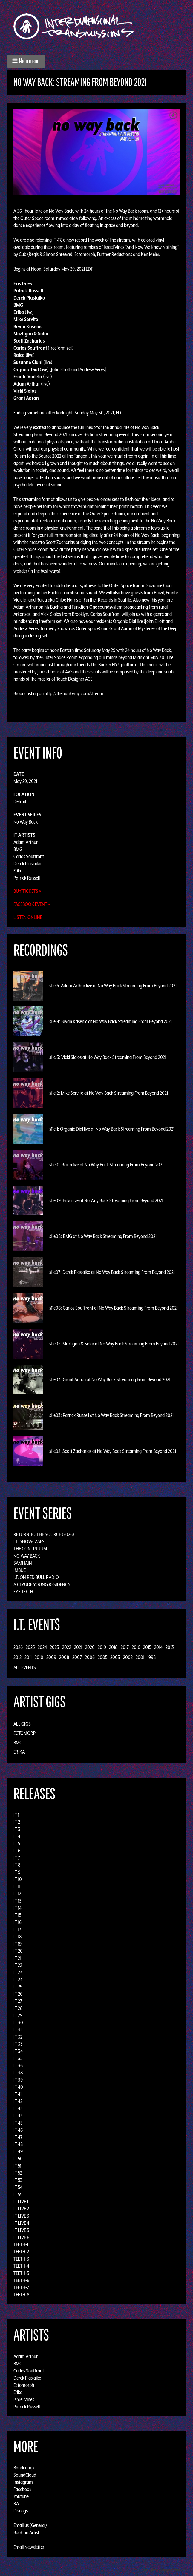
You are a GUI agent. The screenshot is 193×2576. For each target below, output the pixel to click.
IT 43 (18, 2108)
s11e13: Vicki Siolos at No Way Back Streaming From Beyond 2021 (107, 1057)
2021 (78, 1647)
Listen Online (27, 917)
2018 (113, 1647)
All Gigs (22, 1724)
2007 (77, 1657)
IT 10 (17, 1879)
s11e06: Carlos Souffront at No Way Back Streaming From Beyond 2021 (113, 1308)
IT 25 (17, 1987)
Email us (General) (30, 2525)
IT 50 (18, 2159)
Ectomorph (26, 1733)
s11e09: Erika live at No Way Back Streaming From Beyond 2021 (106, 1200)
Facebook (22, 2489)
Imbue (19, 1570)
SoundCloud (24, 2475)
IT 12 (17, 1894)
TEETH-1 (20, 2244)
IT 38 (18, 2073)
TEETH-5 (21, 2273)
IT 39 (18, 2080)
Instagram (23, 2482)
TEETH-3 (21, 2259)
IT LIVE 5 (21, 2230)
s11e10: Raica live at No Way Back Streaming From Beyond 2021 (106, 1165)
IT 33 (18, 2044)
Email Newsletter (28, 2547)
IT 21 (17, 1958)
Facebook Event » (31, 904)
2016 (136, 1647)
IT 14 (17, 1908)
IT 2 (16, 1822)
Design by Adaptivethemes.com (166, 2570)
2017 (125, 1647)
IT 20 (18, 1951)
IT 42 (17, 2101)
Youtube (21, 2496)
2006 (90, 1657)
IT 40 (18, 2087)
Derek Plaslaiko (27, 864)
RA (16, 2503)
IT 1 (16, 1815)
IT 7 (16, 1858)
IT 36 (18, 2065)
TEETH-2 (21, 2252)
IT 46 (18, 2130)
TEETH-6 (21, 2280)
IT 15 (17, 1915)
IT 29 (17, 2015)
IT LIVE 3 (21, 2216)
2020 (90, 1647)
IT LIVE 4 (21, 2223)
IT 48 (18, 2144)
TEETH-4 (21, 2266)
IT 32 (17, 2037)
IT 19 (17, 1944)
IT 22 (17, 1965)
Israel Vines (23, 2399)
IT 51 (17, 2166)
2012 (17, 1657)
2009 (51, 1657)
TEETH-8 (21, 2295)
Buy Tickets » (27, 891)
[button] (26, 61)
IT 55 (17, 2194)
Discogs (20, 2511)
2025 (30, 1647)
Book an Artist (26, 2532)
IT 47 (17, 2137)
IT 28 (18, 2008)
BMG (17, 849)
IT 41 (17, 2094)
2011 (28, 1657)
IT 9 (16, 1872)
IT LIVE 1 (20, 2202)
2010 (39, 1657)
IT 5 (16, 1843)
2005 (102, 1657)
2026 (18, 1647)
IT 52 (17, 2173)
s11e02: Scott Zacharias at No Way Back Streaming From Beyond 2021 (112, 1451)
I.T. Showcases (29, 1541)
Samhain (22, 1563)
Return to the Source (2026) (43, 1534)
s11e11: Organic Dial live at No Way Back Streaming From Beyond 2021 (111, 1129)
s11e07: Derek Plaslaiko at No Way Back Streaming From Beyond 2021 (112, 1272)
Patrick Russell (26, 878)
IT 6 (16, 1851)
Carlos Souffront (28, 856)
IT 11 (16, 1886)
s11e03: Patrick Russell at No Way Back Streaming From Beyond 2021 (111, 1415)
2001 (140, 1657)
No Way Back (25, 822)
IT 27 (17, 2001)
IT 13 (17, 1901)
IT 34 (18, 2051)
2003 (115, 1657)
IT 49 (18, 2151)
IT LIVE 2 (21, 2209)
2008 (64, 1657)
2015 (147, 1647)
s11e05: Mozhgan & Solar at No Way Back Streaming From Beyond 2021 (114, 1344)
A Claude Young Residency (42, 1584)
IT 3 (16, 1829)
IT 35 (17, 2058)
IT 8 (17, 1865)
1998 (151, 1657)
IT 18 (17, 1937)
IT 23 (17, 1972)
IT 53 (17, 2180)
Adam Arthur (25, 842)
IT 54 (17, 2187)
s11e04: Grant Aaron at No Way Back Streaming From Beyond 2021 (109, 1379)
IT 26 (17, 1994)
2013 (170, 1647)
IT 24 (17, 1980)
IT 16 (17, 1922)
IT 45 (17, 2123)
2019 (102, 1647)
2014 (158, 1647)
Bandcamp (23, 2468)
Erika (17, 871)
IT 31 (17, 2030)
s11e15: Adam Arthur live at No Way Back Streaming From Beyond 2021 (113, 986)
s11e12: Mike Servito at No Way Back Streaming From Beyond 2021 (108, 1093)
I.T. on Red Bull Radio (36, 1577)
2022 (66, 1647)
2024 (42, 1647)
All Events (24, 1667)
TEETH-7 (21, 2287)
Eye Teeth (23, 1592)
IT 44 (18, 2116)
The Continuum (30, 1549)
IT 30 (18, 2022)
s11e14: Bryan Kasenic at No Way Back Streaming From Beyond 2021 (110, 1021)
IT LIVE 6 (21, 2237)
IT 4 (16, 1836)
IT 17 (17, 1929)
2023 (54, 1647)
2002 (128, 1657)
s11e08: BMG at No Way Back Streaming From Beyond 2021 (103, 1236)
